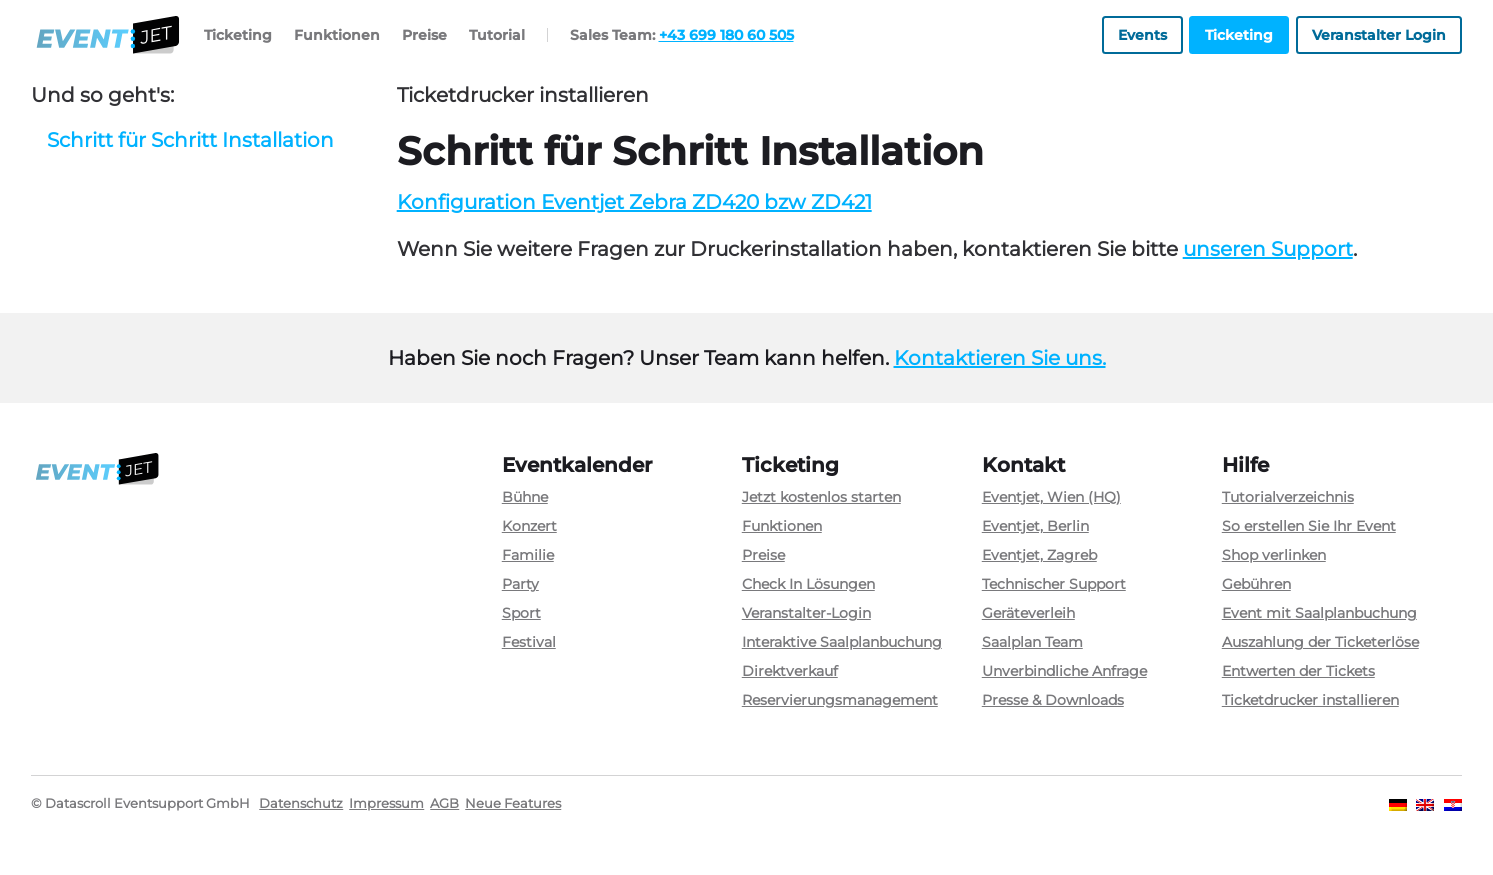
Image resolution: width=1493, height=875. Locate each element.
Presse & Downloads (1053, 700)
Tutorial (497, 35)
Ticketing (238, 35)
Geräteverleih (1028, 613)
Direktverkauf (790, 671)
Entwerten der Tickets (1298, 671)
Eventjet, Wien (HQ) (1051, 497)
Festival (529, 642)
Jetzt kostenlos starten (821, 497)
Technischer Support (1054, 584)
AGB (444, 803)
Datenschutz (301, 803)
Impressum (386, 803)
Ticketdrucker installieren (1310, 700)
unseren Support (1268, 249)
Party (520, 584)
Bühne (525, 497)
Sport (521, 613)
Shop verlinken (1274, 555)
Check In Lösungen (808, 584)
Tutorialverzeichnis (1288, 497)
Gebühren (1256, 584)
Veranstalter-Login (806, 613)
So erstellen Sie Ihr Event (1309, 526)
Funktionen (337, 35)
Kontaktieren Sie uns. (1000, 358)
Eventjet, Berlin (1035, 526)
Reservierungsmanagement (840, 700)
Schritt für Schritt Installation (190, 140)
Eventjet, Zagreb (1039, 555)
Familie (528, 555)
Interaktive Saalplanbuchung (842, 642)
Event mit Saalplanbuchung (1319, 613)
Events (1142, 35)
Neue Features (513, 803)
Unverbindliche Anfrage (1064, 671)
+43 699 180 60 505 (726, 35)
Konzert (529, 526)
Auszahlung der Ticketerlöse (1320, 642)
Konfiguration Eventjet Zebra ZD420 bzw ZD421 (634, 202)
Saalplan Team (1032, 642)
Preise (424, 35)
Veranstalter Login (1379, 35)
